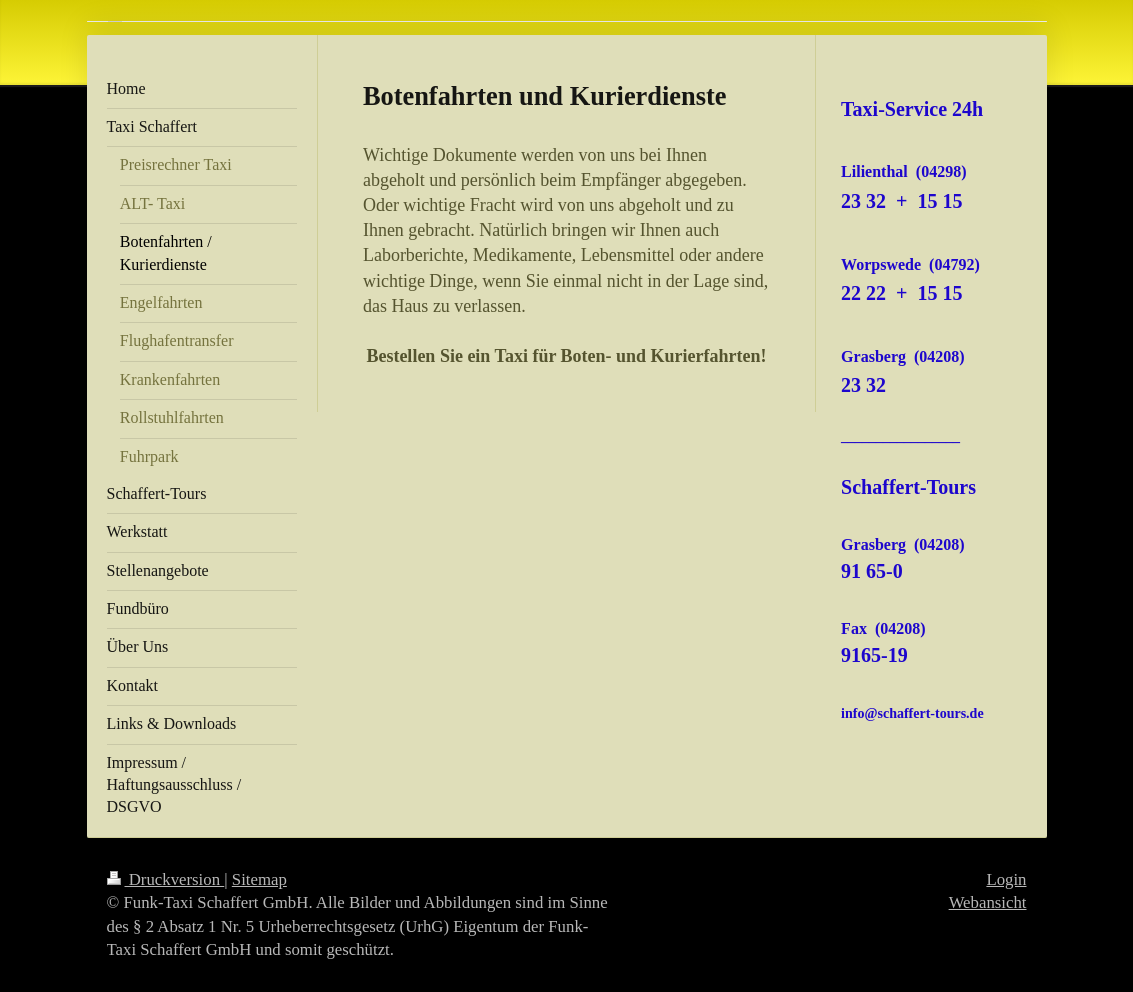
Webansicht (988, 902)
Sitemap (259, 879)
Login (1006, 879)
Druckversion (166, 879)
